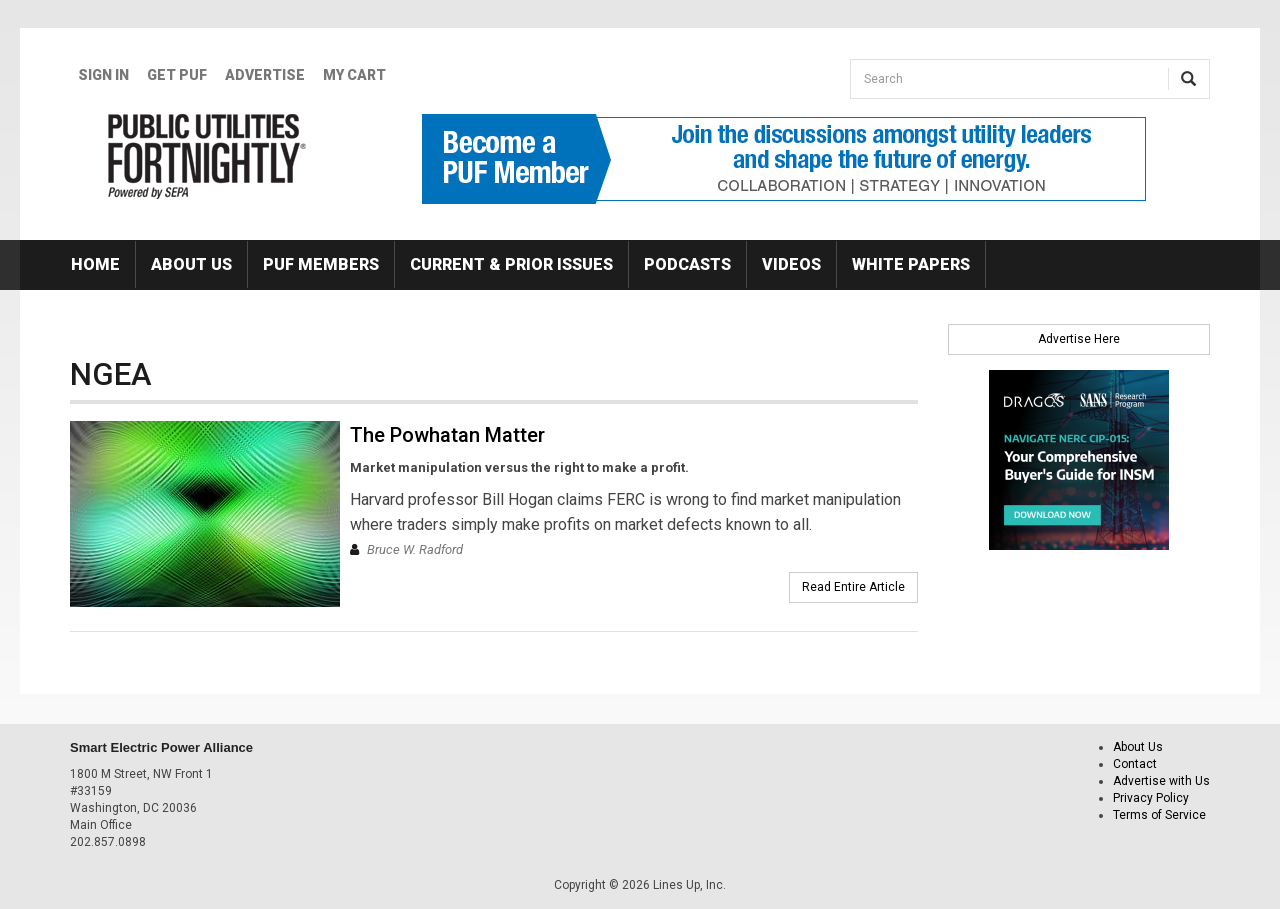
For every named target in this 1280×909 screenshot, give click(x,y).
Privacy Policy (1151, 798)
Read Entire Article (853, 587)
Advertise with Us (1161, 781)
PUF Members (321, 264)
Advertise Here (1079, 339)
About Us (191, 264)
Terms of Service (1159, 815)
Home (95, 264)
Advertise (265, 75)
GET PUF (177, 75)
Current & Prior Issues (511, 264)
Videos (791, 264)
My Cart (354, 75)
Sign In (103, 75)
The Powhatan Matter (447, 435)
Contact (1135, 764)
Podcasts (687, 264)
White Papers (911, 264)
